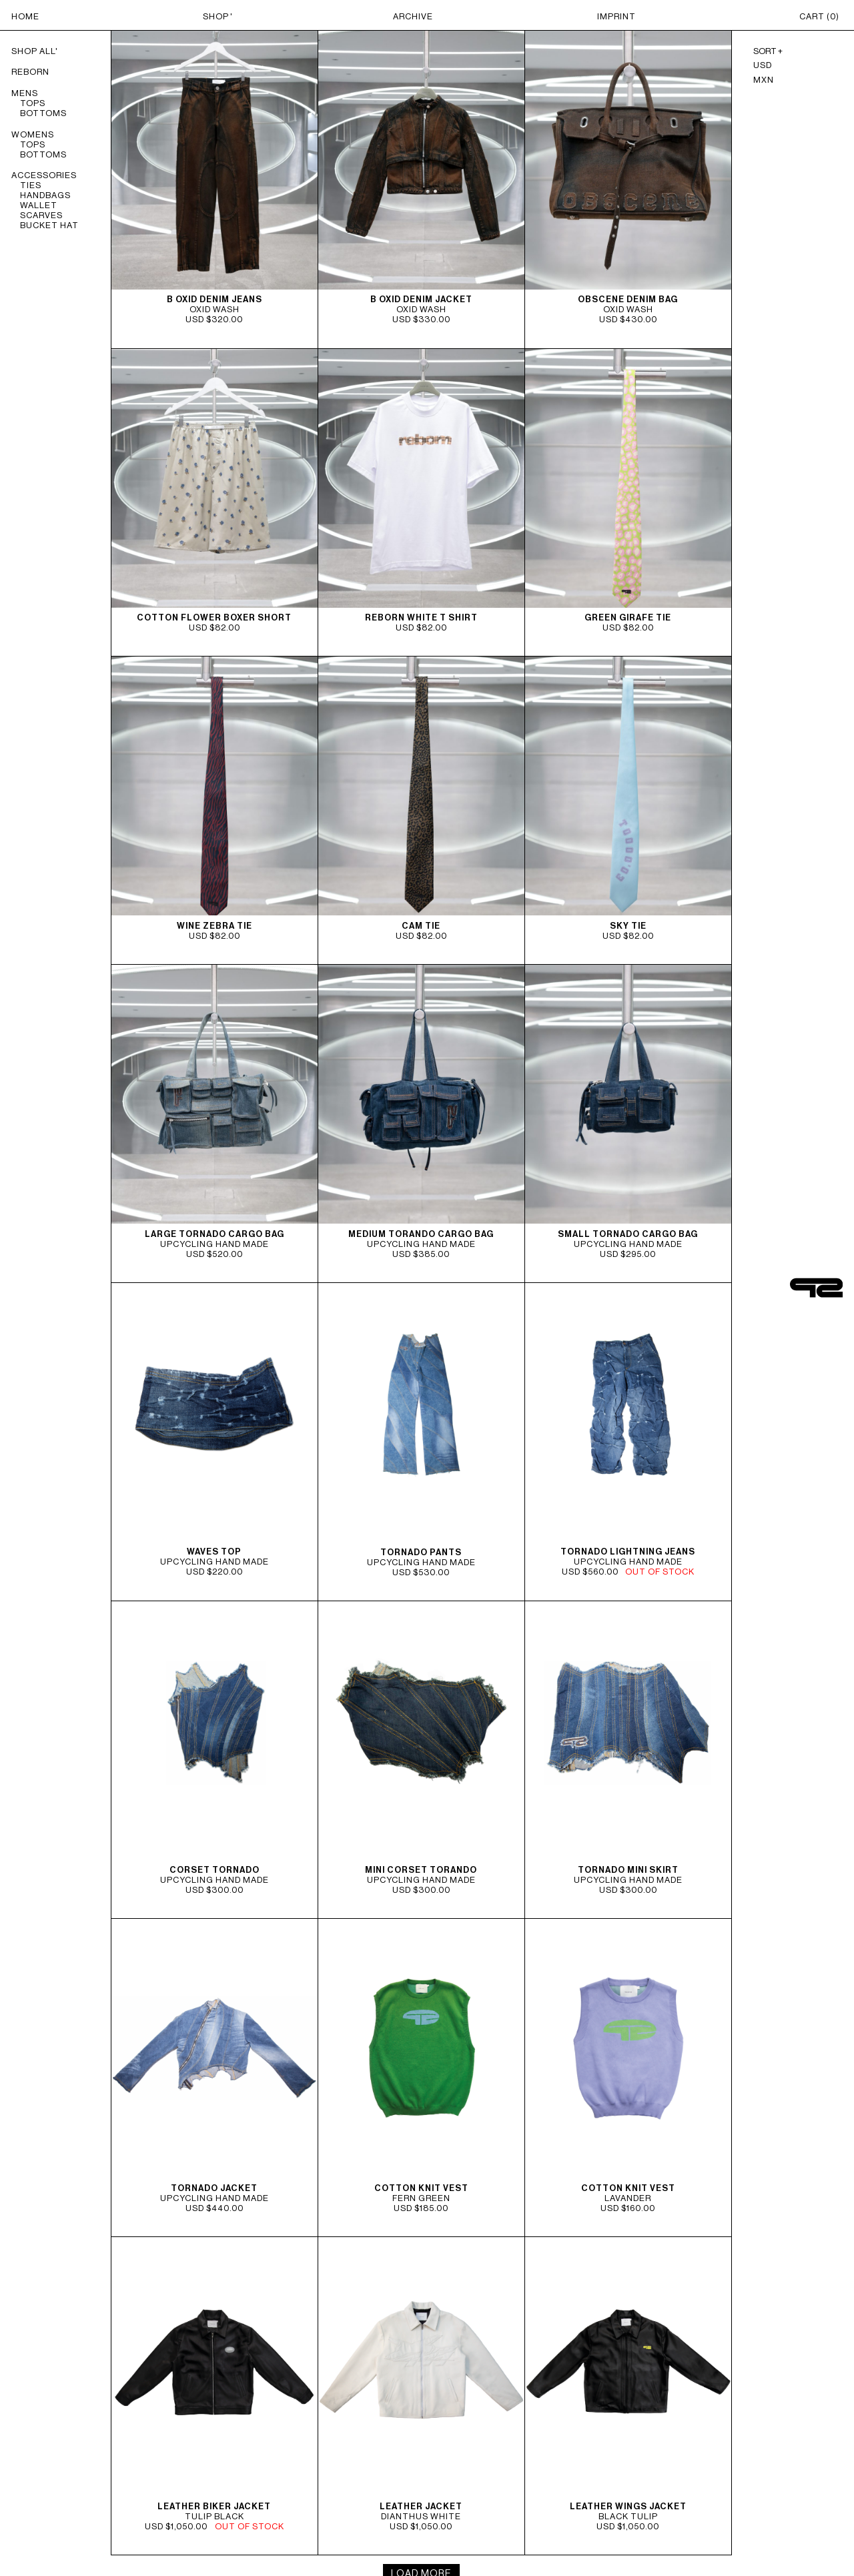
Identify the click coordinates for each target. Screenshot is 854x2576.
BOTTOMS (43, 113)
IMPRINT (616, 16)
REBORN (30, 72)
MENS (24, 93)
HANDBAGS (45, 195)
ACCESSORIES (44, 175)
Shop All (33, 51)
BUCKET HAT (49, 225)
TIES (30, 185)
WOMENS (32, 134)
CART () (819, 16)
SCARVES (41, 215)
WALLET (38, 205)
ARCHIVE (413, 16)
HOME (25, 16)
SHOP (216, 16)
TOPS (32, 103)
